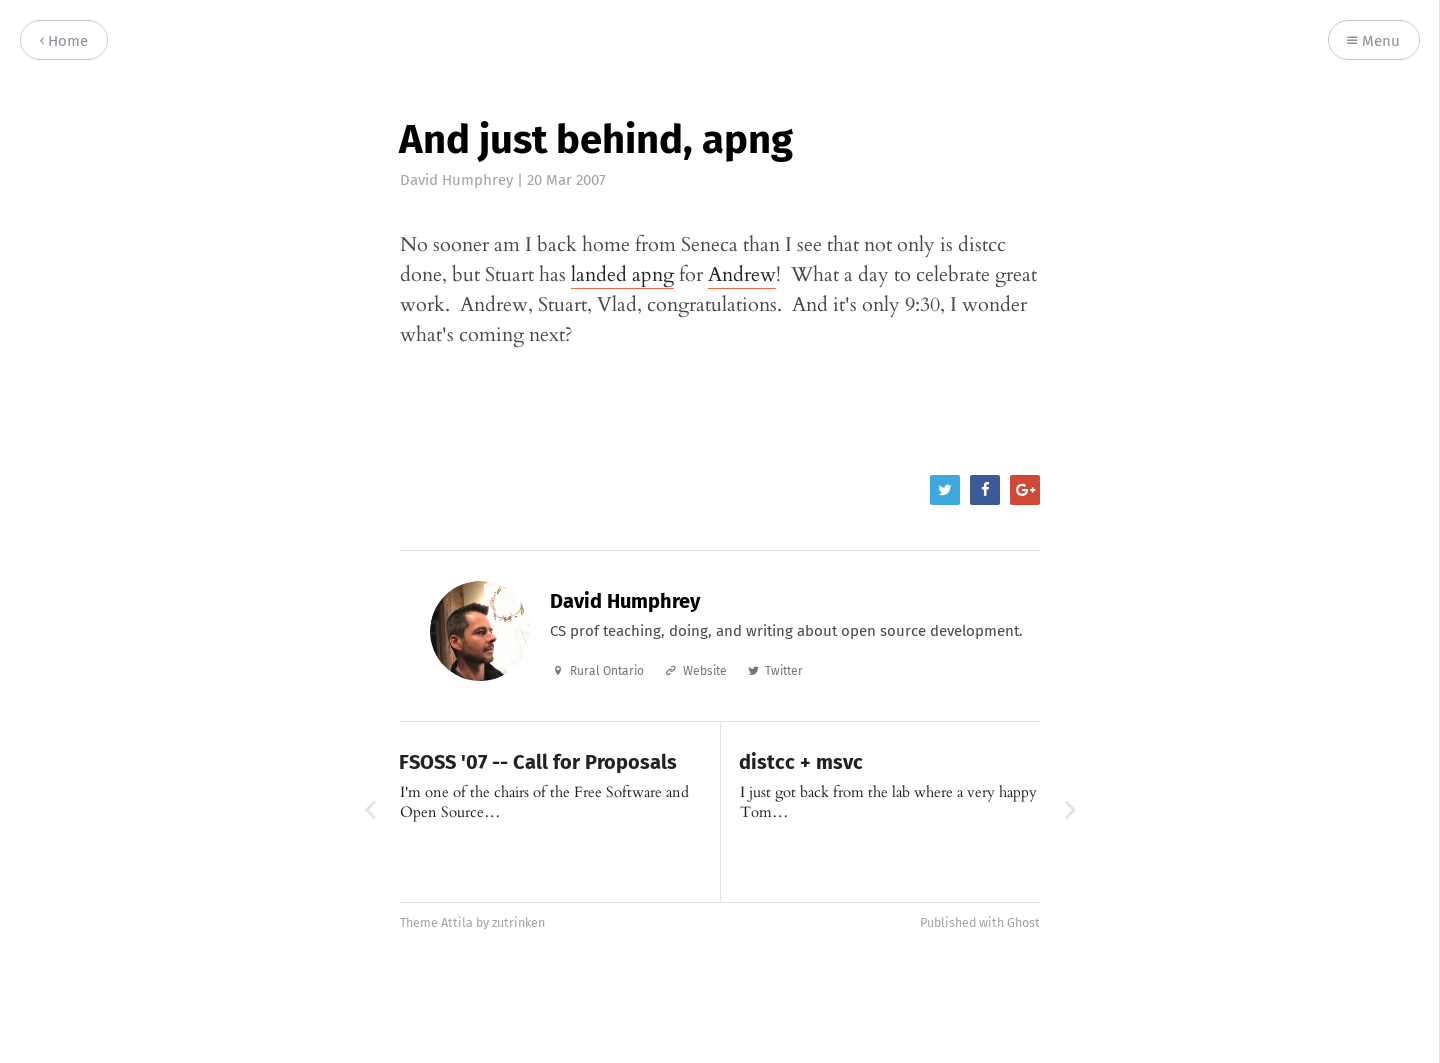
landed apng (622, 274)
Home (64, 41)
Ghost (1023, 922)
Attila (457, 922)
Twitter (784, 671)
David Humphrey (456, 180)
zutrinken (518, 922)
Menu (1373, 41)
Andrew (742, 274)
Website (705, 671)
